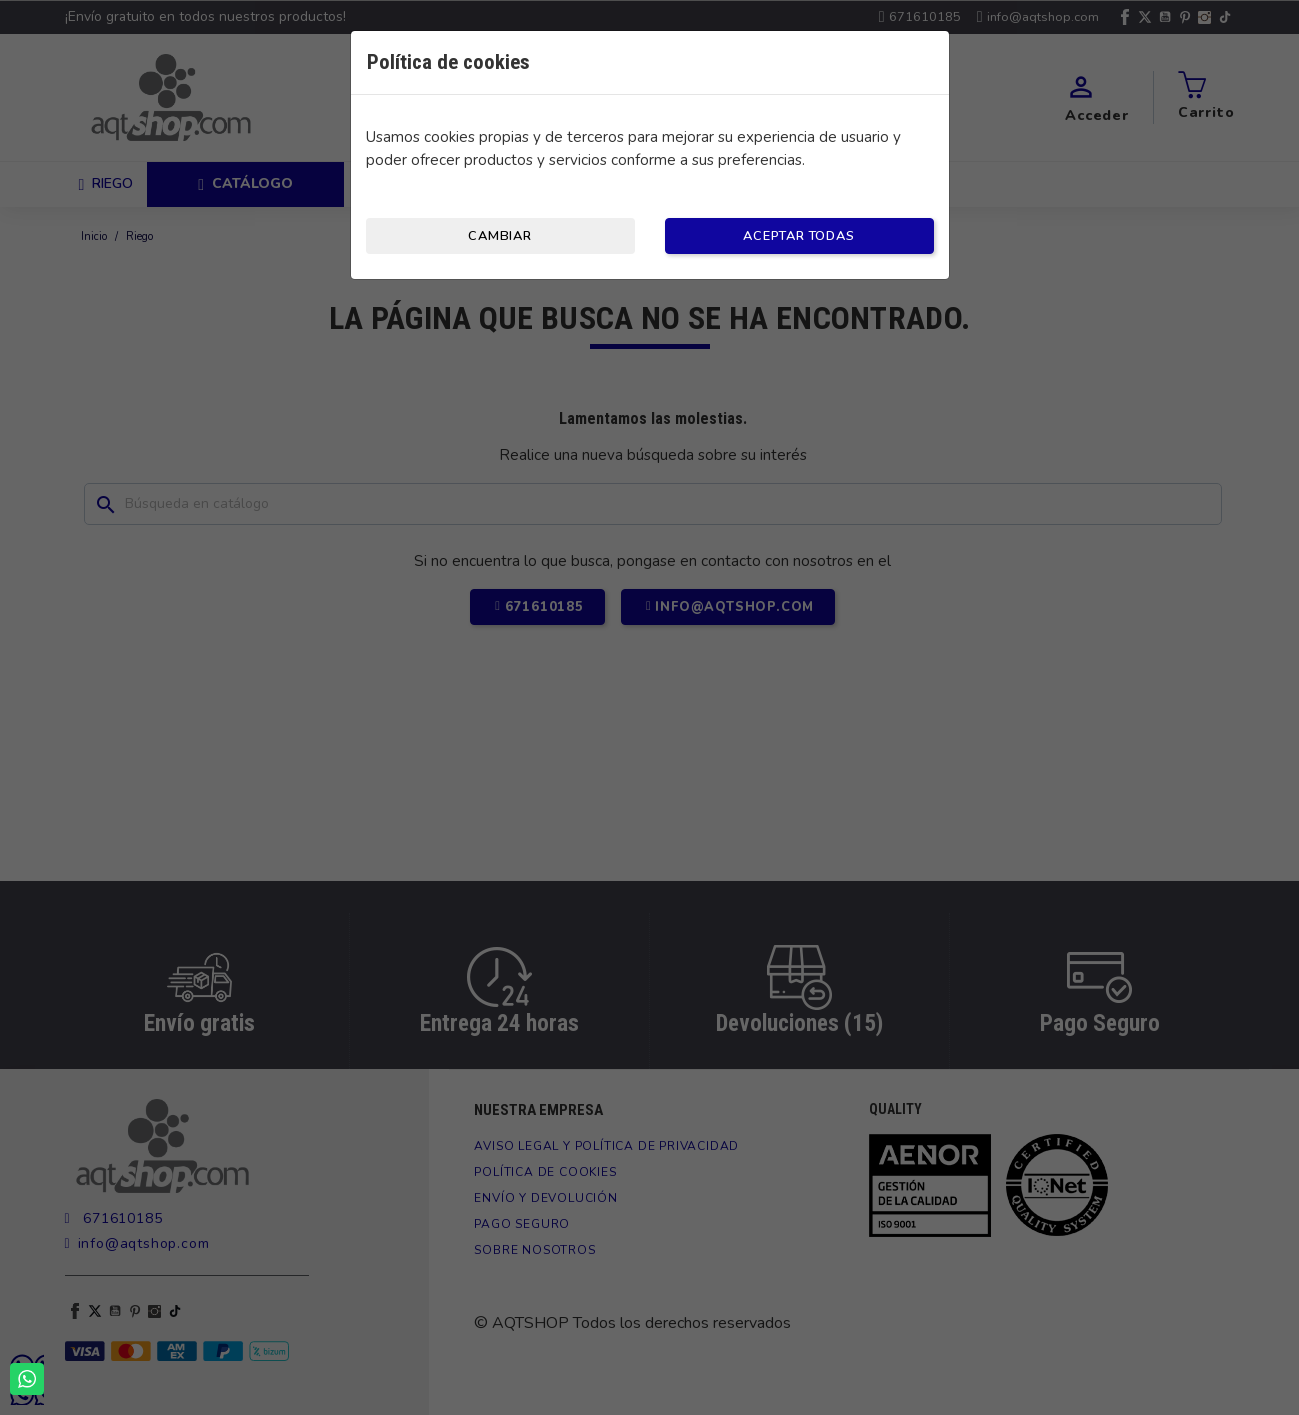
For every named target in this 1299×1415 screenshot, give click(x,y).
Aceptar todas (798, 236)
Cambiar (500, 236)
